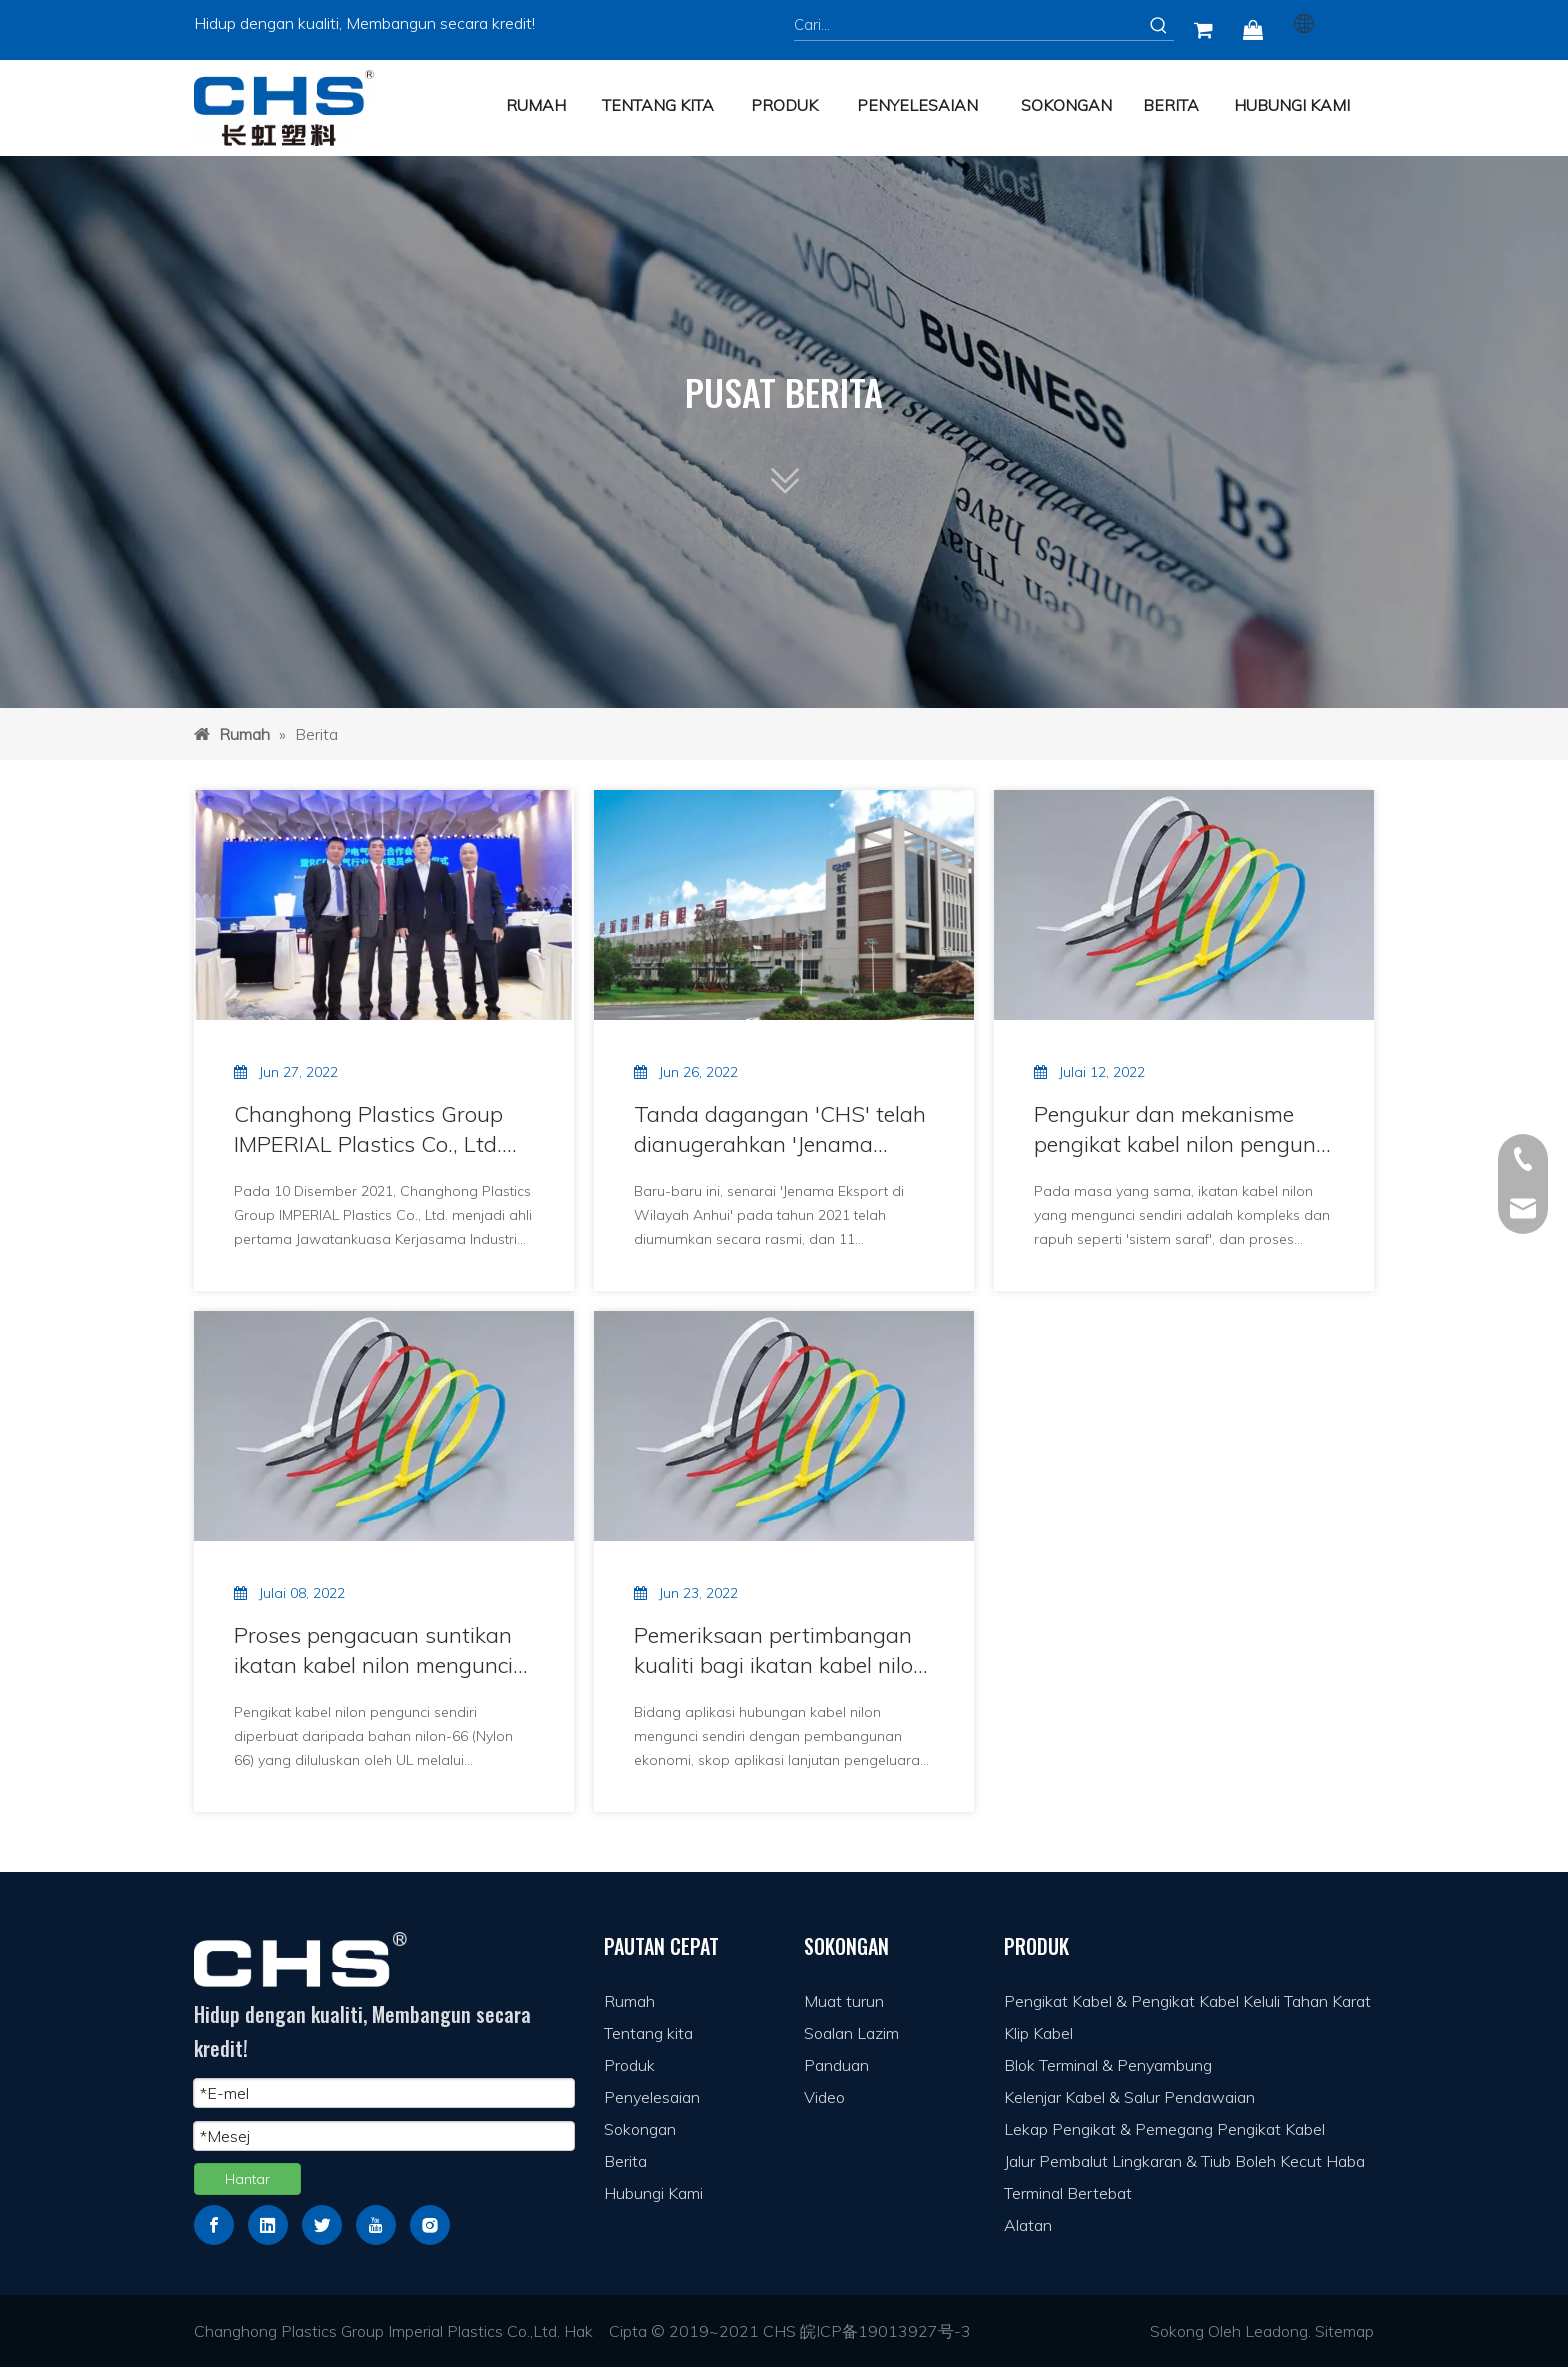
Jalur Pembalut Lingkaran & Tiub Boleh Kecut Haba (1184, 2161)
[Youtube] (376, 2225)
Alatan (1028, 2225)
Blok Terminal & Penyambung (1108, 2065)
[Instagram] (430, 2225)
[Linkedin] (268, 2225)
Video (824, 2097)
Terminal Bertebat (1068, 2193)
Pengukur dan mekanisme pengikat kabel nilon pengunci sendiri (1182, 1129)
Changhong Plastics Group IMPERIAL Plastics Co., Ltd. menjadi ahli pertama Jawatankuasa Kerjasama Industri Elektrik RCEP (368, 1129)
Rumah (629, 2001)
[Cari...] (969, 25)
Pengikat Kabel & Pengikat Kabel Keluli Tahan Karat (1187, 2001)
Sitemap (1344, 2331)
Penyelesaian (652, 2097)
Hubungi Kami (653, 2193)
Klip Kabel (1038, 2033)
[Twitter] (322, 2225)
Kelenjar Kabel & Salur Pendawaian (1129, 2097)
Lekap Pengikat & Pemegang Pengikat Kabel (1164, 2129)
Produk (629, 2065)
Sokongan (640, 2129)
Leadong (1276, 2331)
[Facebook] (214, 2225)
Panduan (836, 2065)
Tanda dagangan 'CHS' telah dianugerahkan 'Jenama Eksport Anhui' (780, 1129)
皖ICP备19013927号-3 (885, 2331)
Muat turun (844, 2001)
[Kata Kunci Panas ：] (1159, 25)
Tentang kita (648, 2033)
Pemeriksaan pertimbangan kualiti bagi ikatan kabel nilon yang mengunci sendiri (780, 1650)
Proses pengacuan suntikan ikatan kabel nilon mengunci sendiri (373, 1650)
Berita (625, 2161)
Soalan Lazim (851, 2033)
